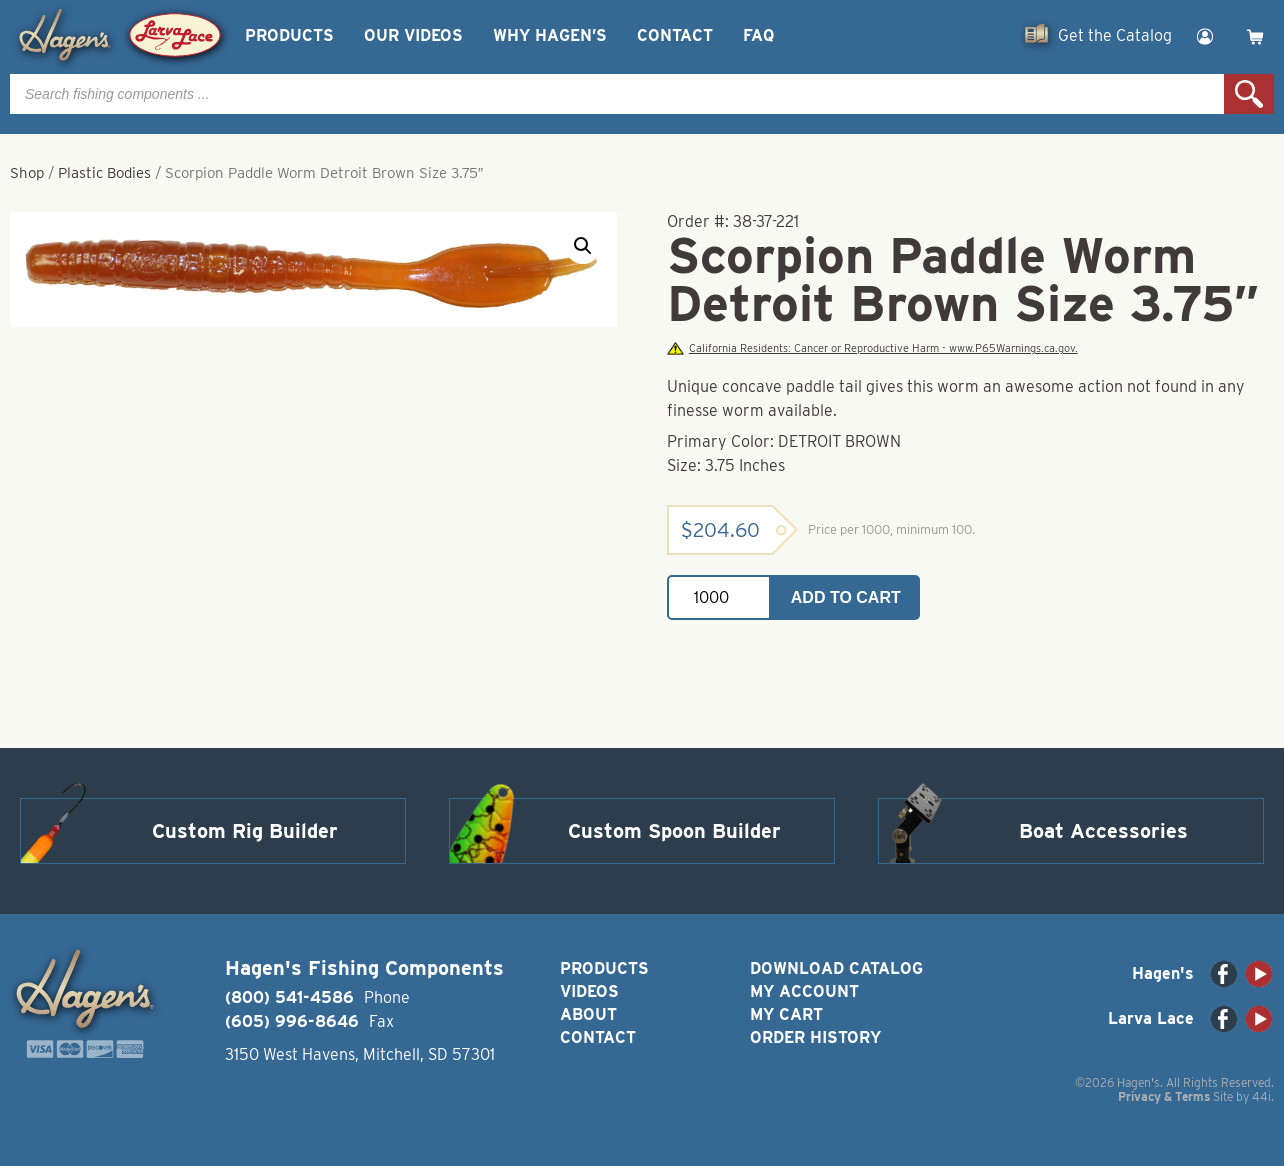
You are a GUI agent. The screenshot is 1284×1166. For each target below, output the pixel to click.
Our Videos (413, 35)
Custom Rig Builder (245, 831)
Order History (815, 1037)
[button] (583, 246)
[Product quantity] (719, 597)
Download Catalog (836, 968)
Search (1249, 94)
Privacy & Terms (1164, 1096)
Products (289, 35)
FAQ (758, 35)
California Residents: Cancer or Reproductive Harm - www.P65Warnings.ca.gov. (872, 348)
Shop (27, 173)
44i (1261, 1096)
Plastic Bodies (104, 173)
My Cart (786, 1014)
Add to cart (846, 597)
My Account (804, 991)
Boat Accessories (1103, 831)
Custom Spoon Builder (674, 831)
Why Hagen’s (550, 35)
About (588, 1014)
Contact (675, 35)
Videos (589, 991)
